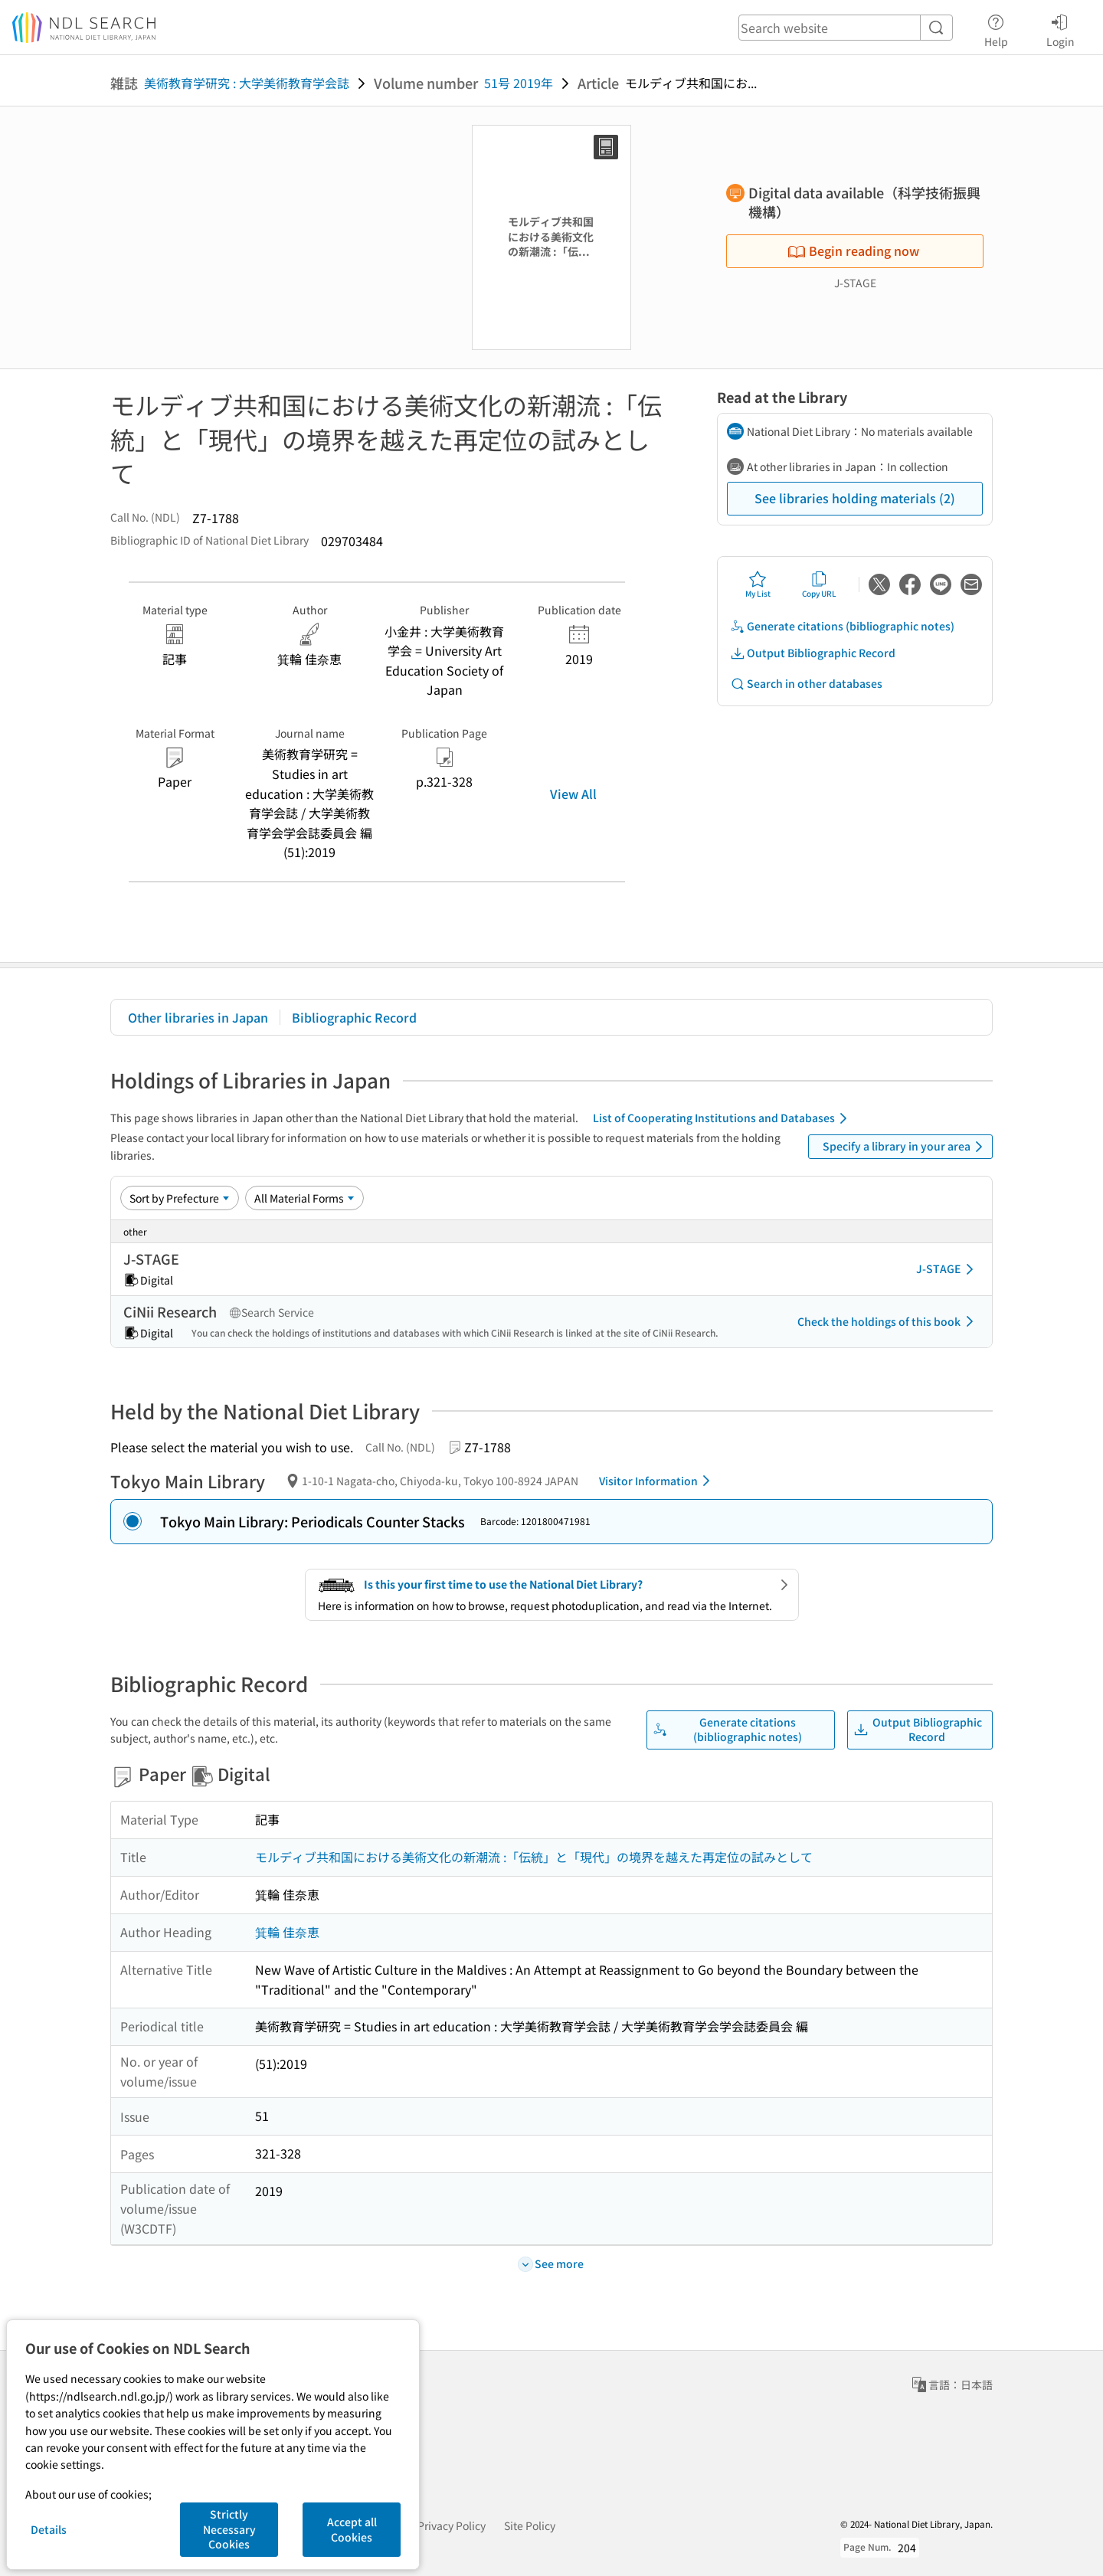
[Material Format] (304, 1198)
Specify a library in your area (905, 1146)
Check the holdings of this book (888, 1321)
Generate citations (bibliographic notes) (842, 626)
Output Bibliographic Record (812, 653)
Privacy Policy (451, 2525)
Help (996, 28)
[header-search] (845, 28)
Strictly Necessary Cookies (229, 2528)
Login (1060, 28)
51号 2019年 (518, 83)
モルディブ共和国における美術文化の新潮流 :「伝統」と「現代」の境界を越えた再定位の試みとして (534, 1857)
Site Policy (529, 2525)
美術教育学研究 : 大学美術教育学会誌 (246, 83)
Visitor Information (657, 1480)
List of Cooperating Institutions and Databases (723, 1118)
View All (573, 793)
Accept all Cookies (352, 2529)
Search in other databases (806, 684)
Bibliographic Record (354, 1017)
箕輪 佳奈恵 (287, 1932)
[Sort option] (179, 1198)
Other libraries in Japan (198, 1017)
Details (49, 2529)
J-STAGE (947, 1269)
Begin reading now (853, 250)
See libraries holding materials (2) (854, 498)
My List (758, 584)
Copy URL (819, 584)
